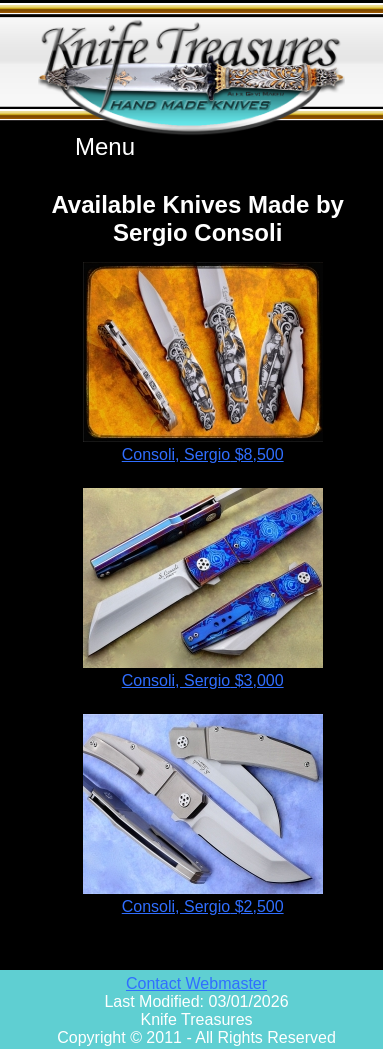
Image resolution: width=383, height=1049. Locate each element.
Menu (105, 146)
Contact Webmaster (196, 983)
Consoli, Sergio (203, 454)
